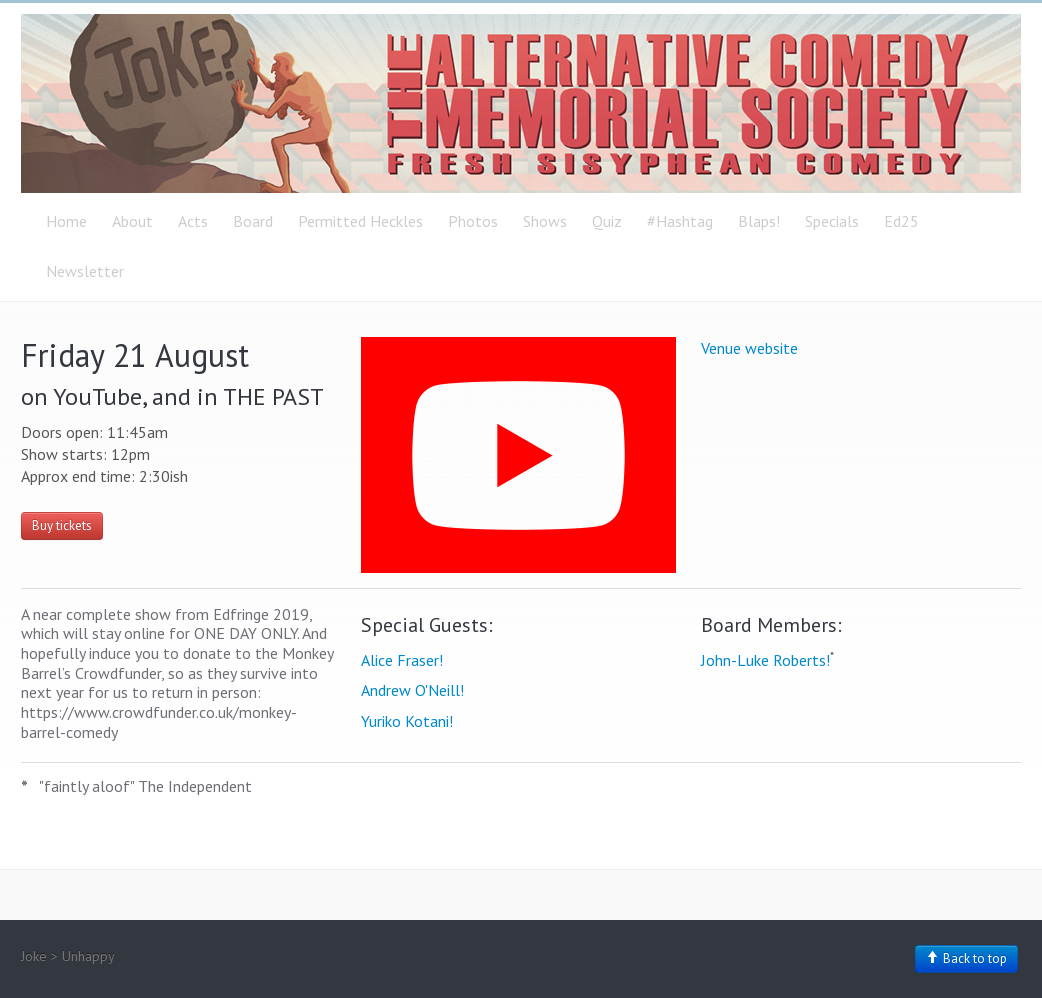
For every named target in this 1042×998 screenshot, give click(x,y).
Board (253, 221)
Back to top (966, 958)
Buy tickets (62, 525)
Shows (545, 221)
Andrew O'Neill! (412, 690)
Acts (193, 221)
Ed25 (901, 221)
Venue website (749, 348)
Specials (832, 221)
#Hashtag (680, 221)
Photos (473, 221)
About (132, 221)
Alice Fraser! (402, 660)
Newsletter (85, 271)
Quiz (607, 221)
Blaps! (759, 221)
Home (66, 221)
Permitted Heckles (360, 221)
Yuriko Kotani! (407, 721)
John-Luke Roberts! (765, 660)
